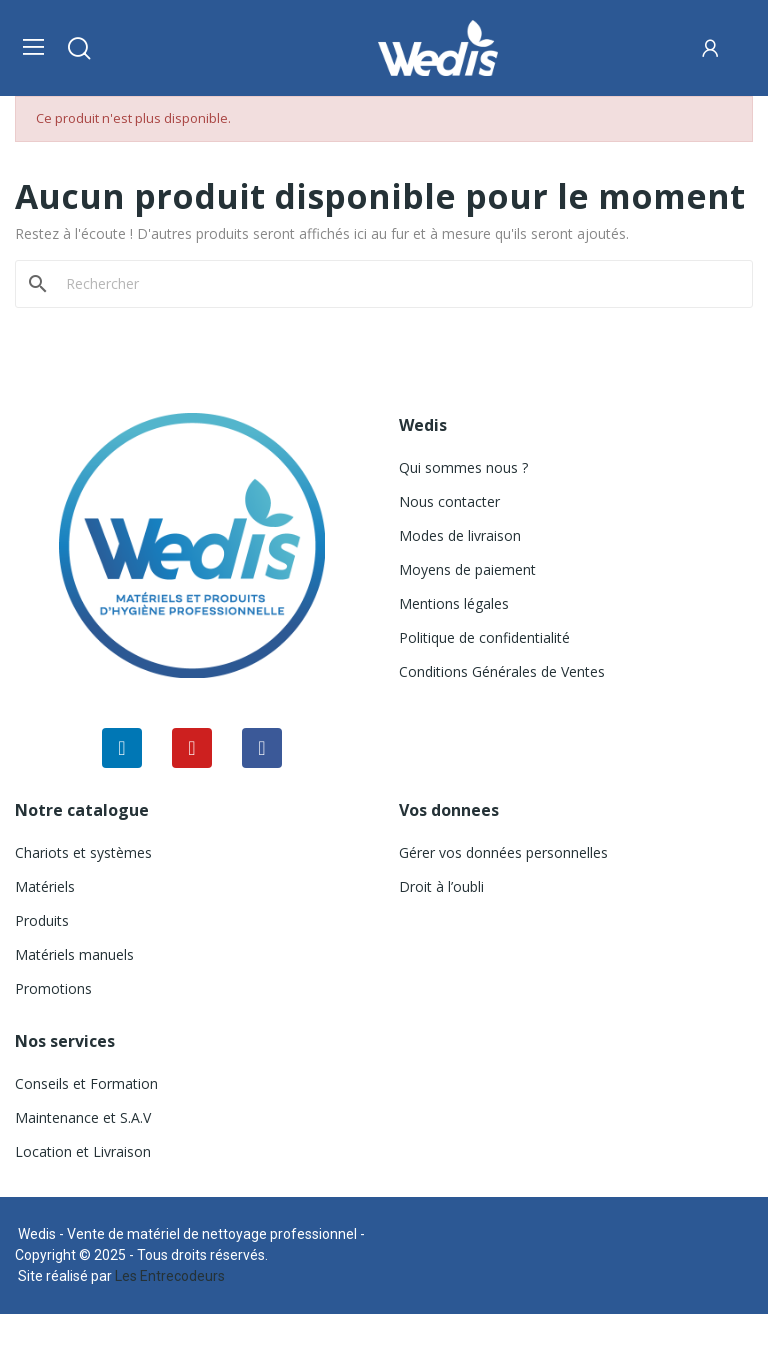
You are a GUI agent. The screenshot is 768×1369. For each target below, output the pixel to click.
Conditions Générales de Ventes (502, 671)
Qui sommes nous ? (463, 467)
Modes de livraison (460, 535)
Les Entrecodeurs (170, 1276)
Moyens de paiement (467, 569)
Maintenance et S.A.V (83, 1117)
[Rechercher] (396, 284)
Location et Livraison (83, 1151)
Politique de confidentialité (484, 637)
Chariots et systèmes (83, 852)
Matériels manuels (74, 954)
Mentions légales (454, 603)
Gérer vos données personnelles (503, 852)
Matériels (45, 886)
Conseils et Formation (86, 1083)
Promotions (53, 988)
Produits (42, 920)
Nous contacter (449, 501)
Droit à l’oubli (441, 886)
